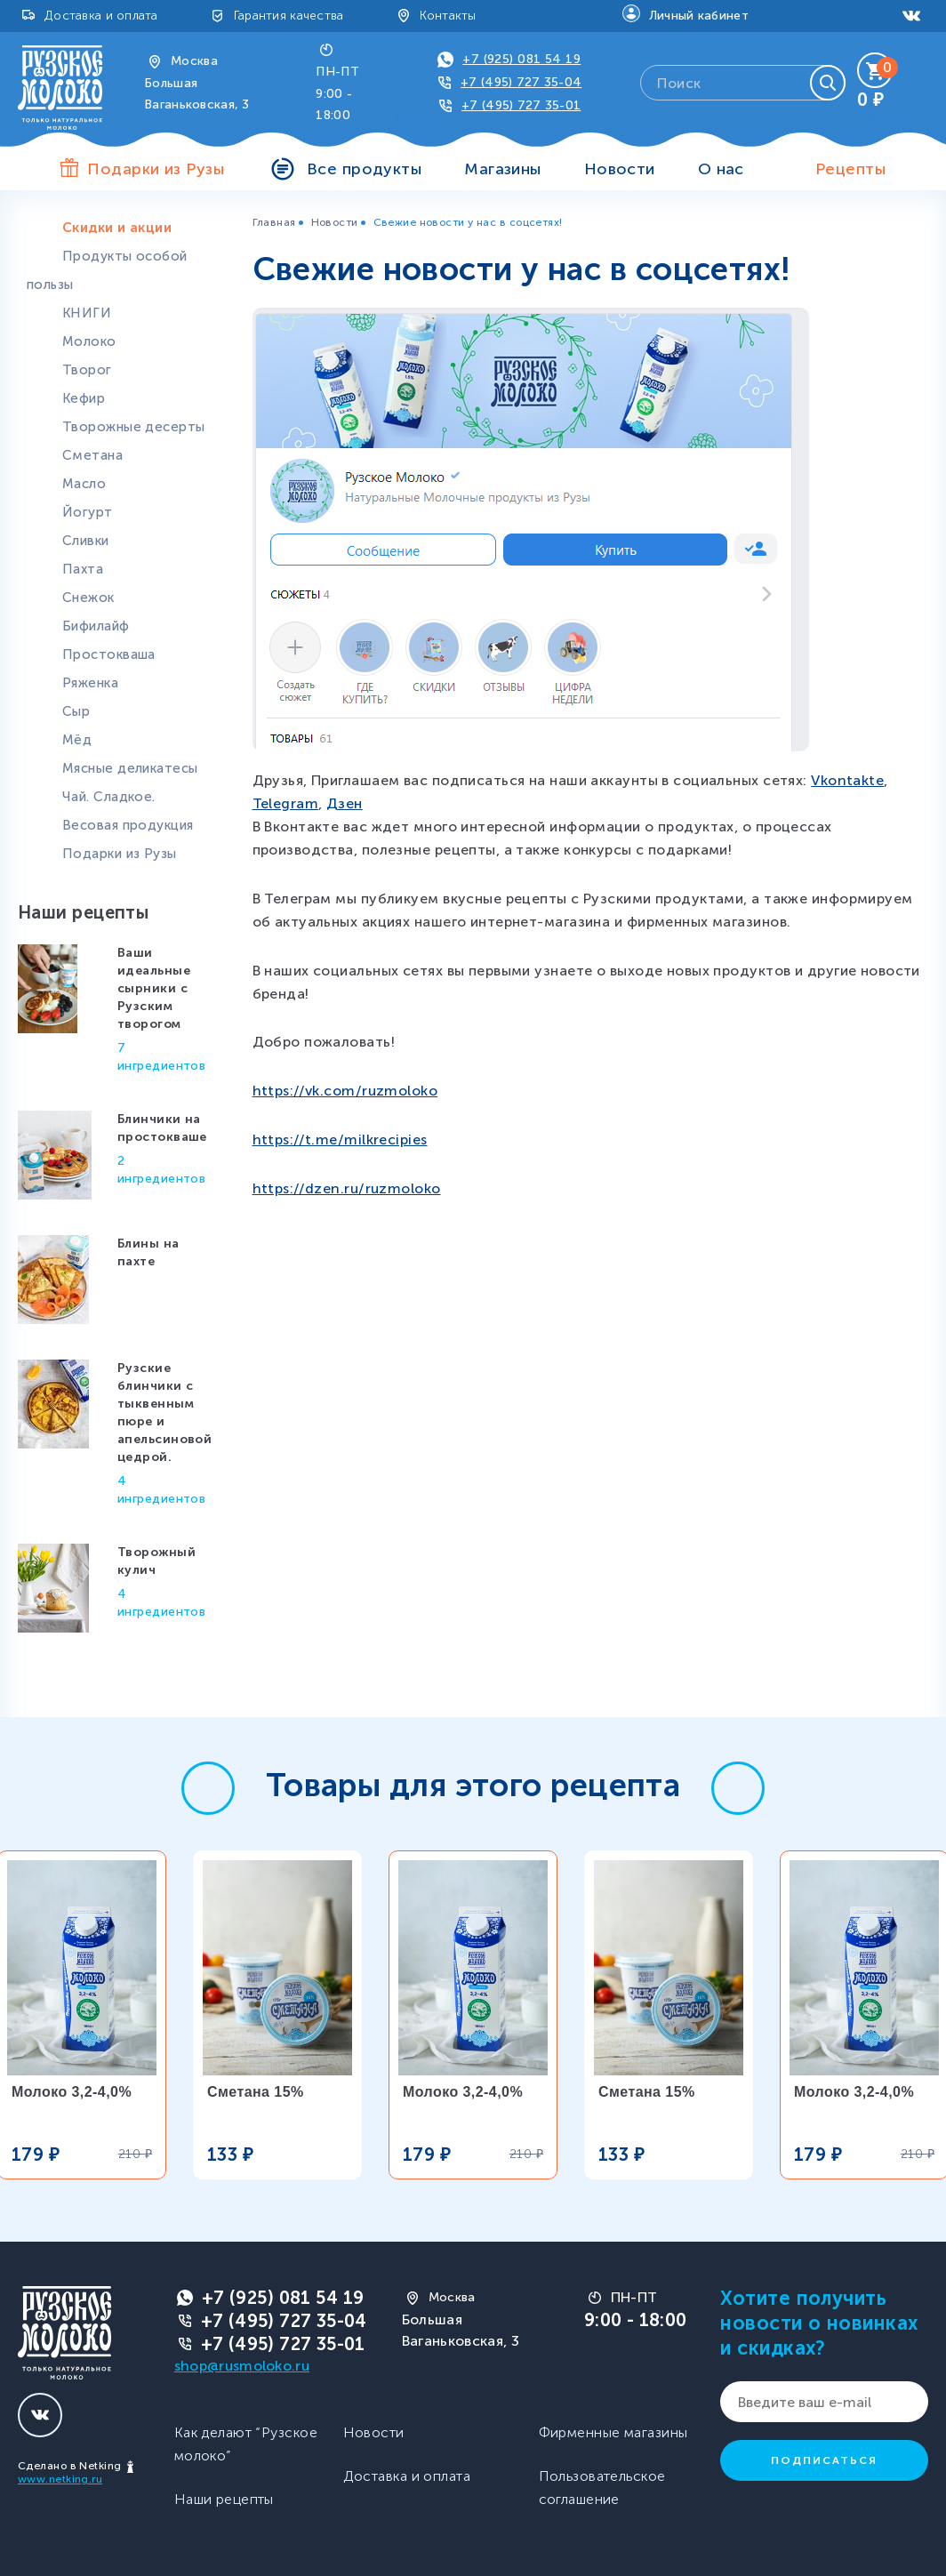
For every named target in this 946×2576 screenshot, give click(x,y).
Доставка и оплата (101, 15)
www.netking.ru (60, 2479)
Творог (87, 370)
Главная (274, 222)
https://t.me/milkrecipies (340, 1139)
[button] (208, 1788)
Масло (84, 484)
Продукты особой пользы (107, 270)
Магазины (502, 169)
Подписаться (824, 2460)
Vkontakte (847, 780)
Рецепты (850, 169)
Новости (619, 169)
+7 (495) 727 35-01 (521, 105)
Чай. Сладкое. (109, 797)
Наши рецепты (224, 2499)
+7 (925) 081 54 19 (521, 59)
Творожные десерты (133, 427)
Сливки (85, 541)
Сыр (76, 711)
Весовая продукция (127, 825)
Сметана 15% (255, 2091)
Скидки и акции (117, 228)
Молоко (89, 341)
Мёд (77, 740)
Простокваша (109, 654)
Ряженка (90, 683)
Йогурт (87, 512)
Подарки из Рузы (119, 854)
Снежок (88, 598)
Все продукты (364, 169)
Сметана (92, 455)
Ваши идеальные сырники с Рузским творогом (153, 988)
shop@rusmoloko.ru (241, 2365)
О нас (721, 169)
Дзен (344, 803)
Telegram (286, 803)
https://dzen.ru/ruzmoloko (347, 1188)
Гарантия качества (289, 15)
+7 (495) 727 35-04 (521, 82)
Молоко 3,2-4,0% (72, 2091)
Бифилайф (96, 626)
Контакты (448, 15)
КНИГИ (86, 313)
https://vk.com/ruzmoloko (345, 1090)
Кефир (83, 398)
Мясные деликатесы (129, 768)
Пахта (82, 569)
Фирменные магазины (613, 2432)
